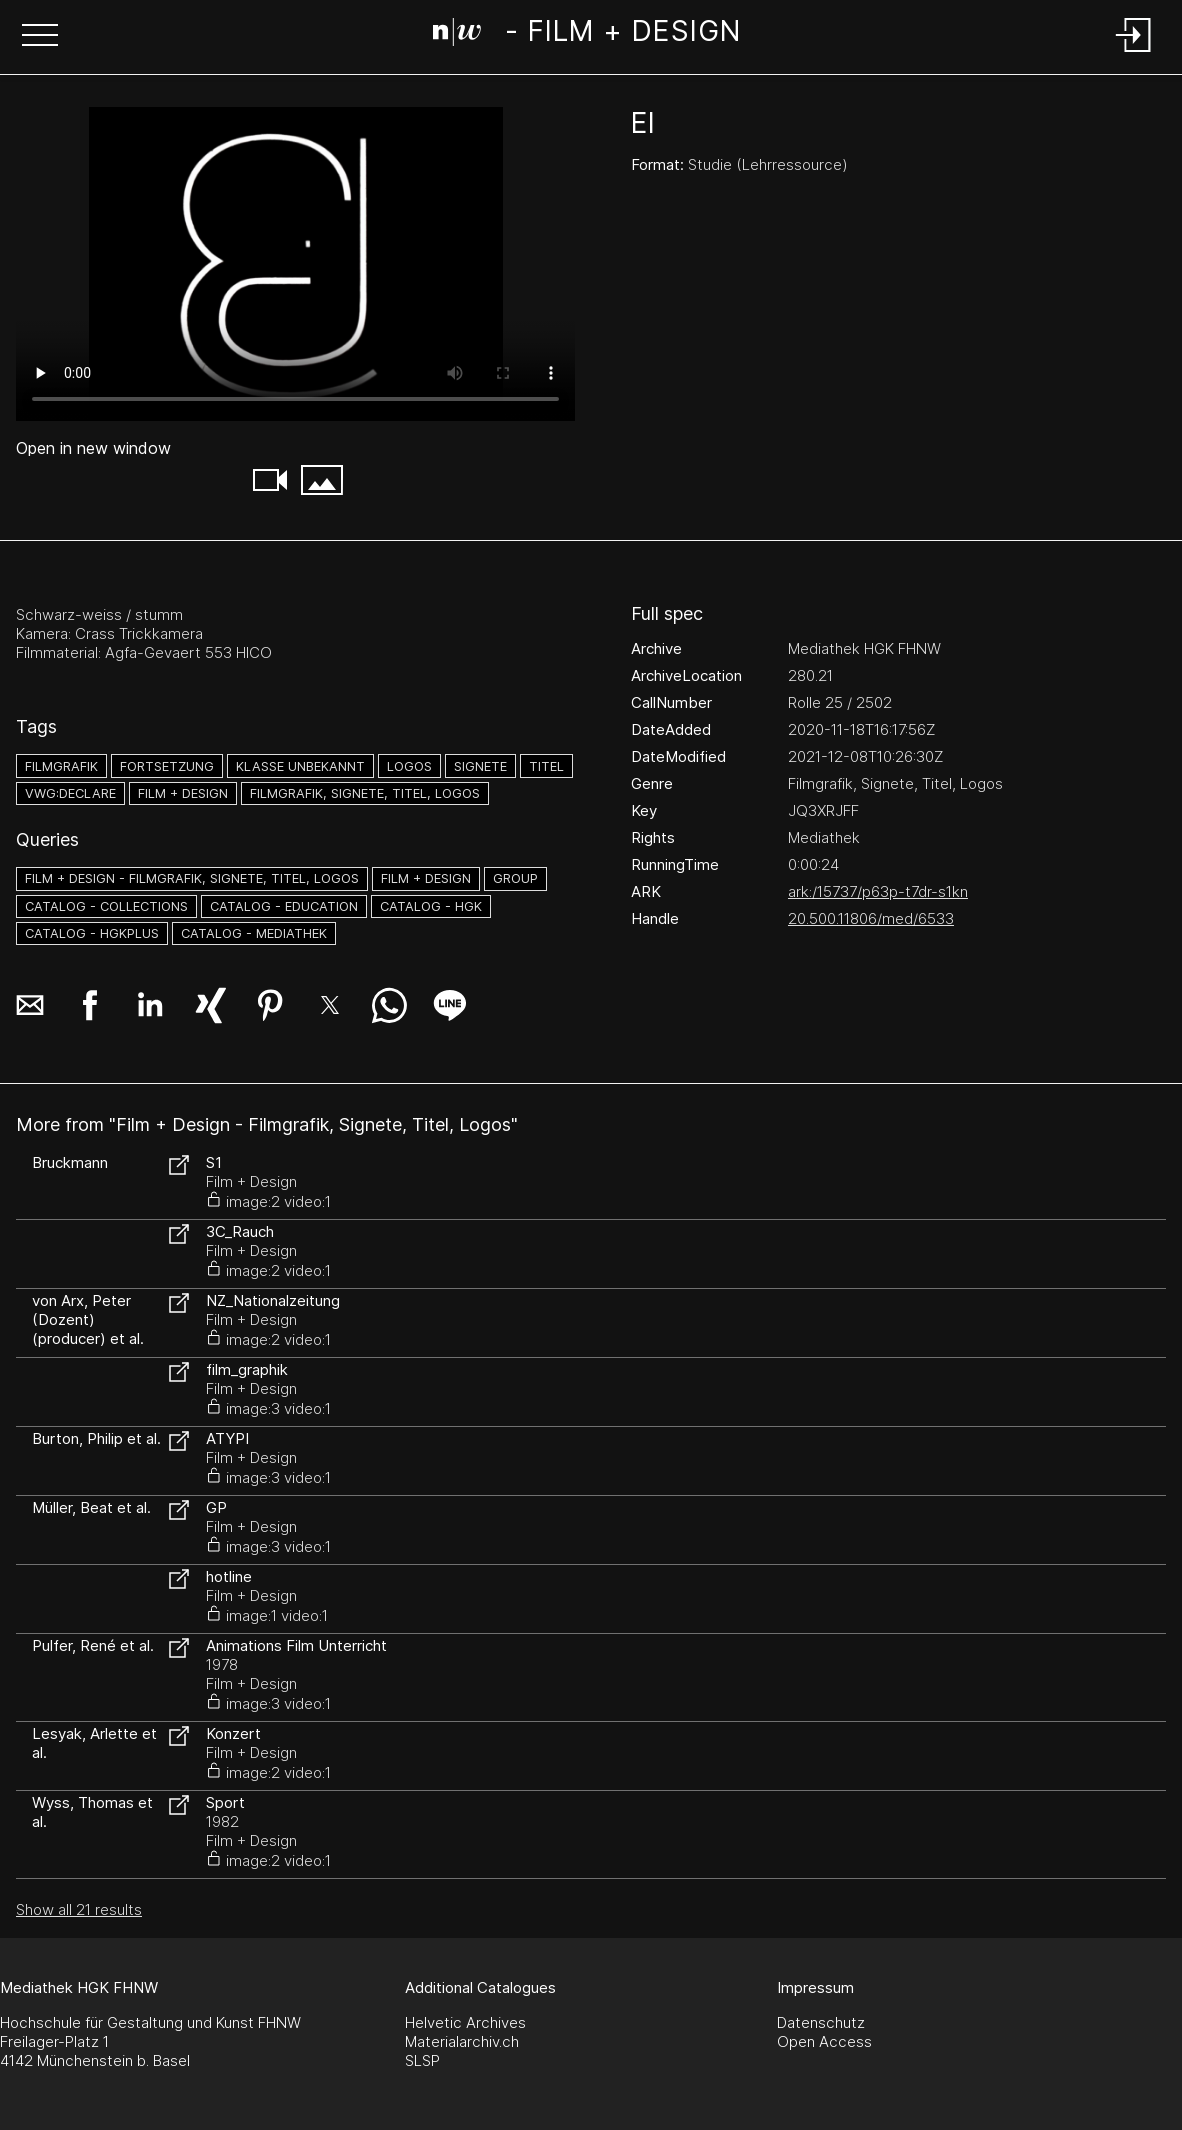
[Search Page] (586, 35)
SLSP (422, 2060)
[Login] (1134, 53)
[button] (40, 37)
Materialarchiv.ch (462, 2041)
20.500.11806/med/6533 (871, 918)
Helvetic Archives (465, 2022)
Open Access (824, 2041)
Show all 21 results (79, 1909)
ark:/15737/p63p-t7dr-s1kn (878, 891)
